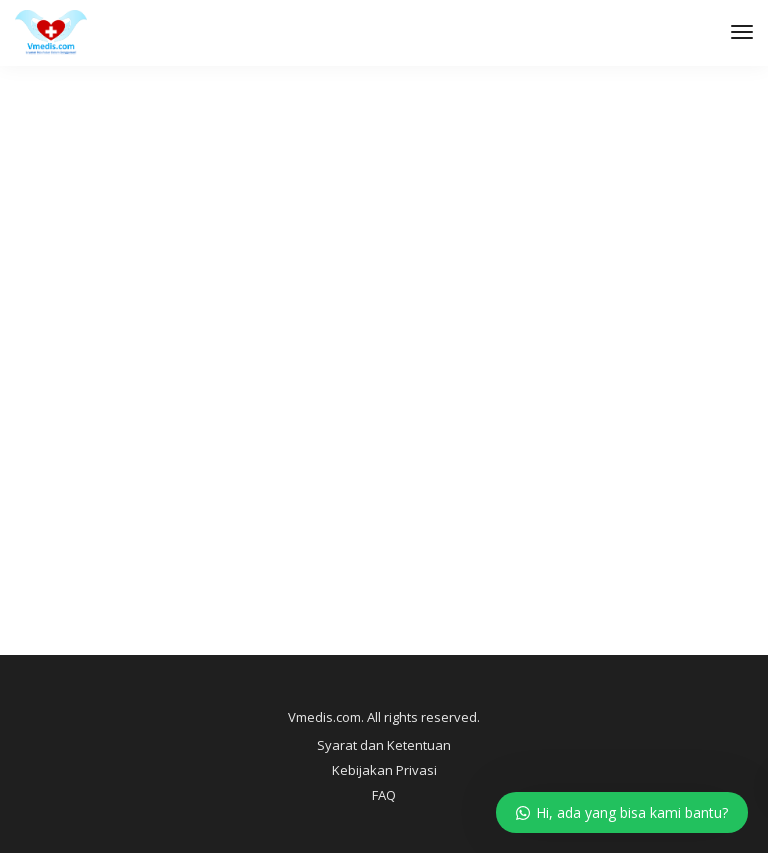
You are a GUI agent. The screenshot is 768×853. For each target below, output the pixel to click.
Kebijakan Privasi (384, 770)
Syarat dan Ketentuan (384, 745)
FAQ (384, 795)
